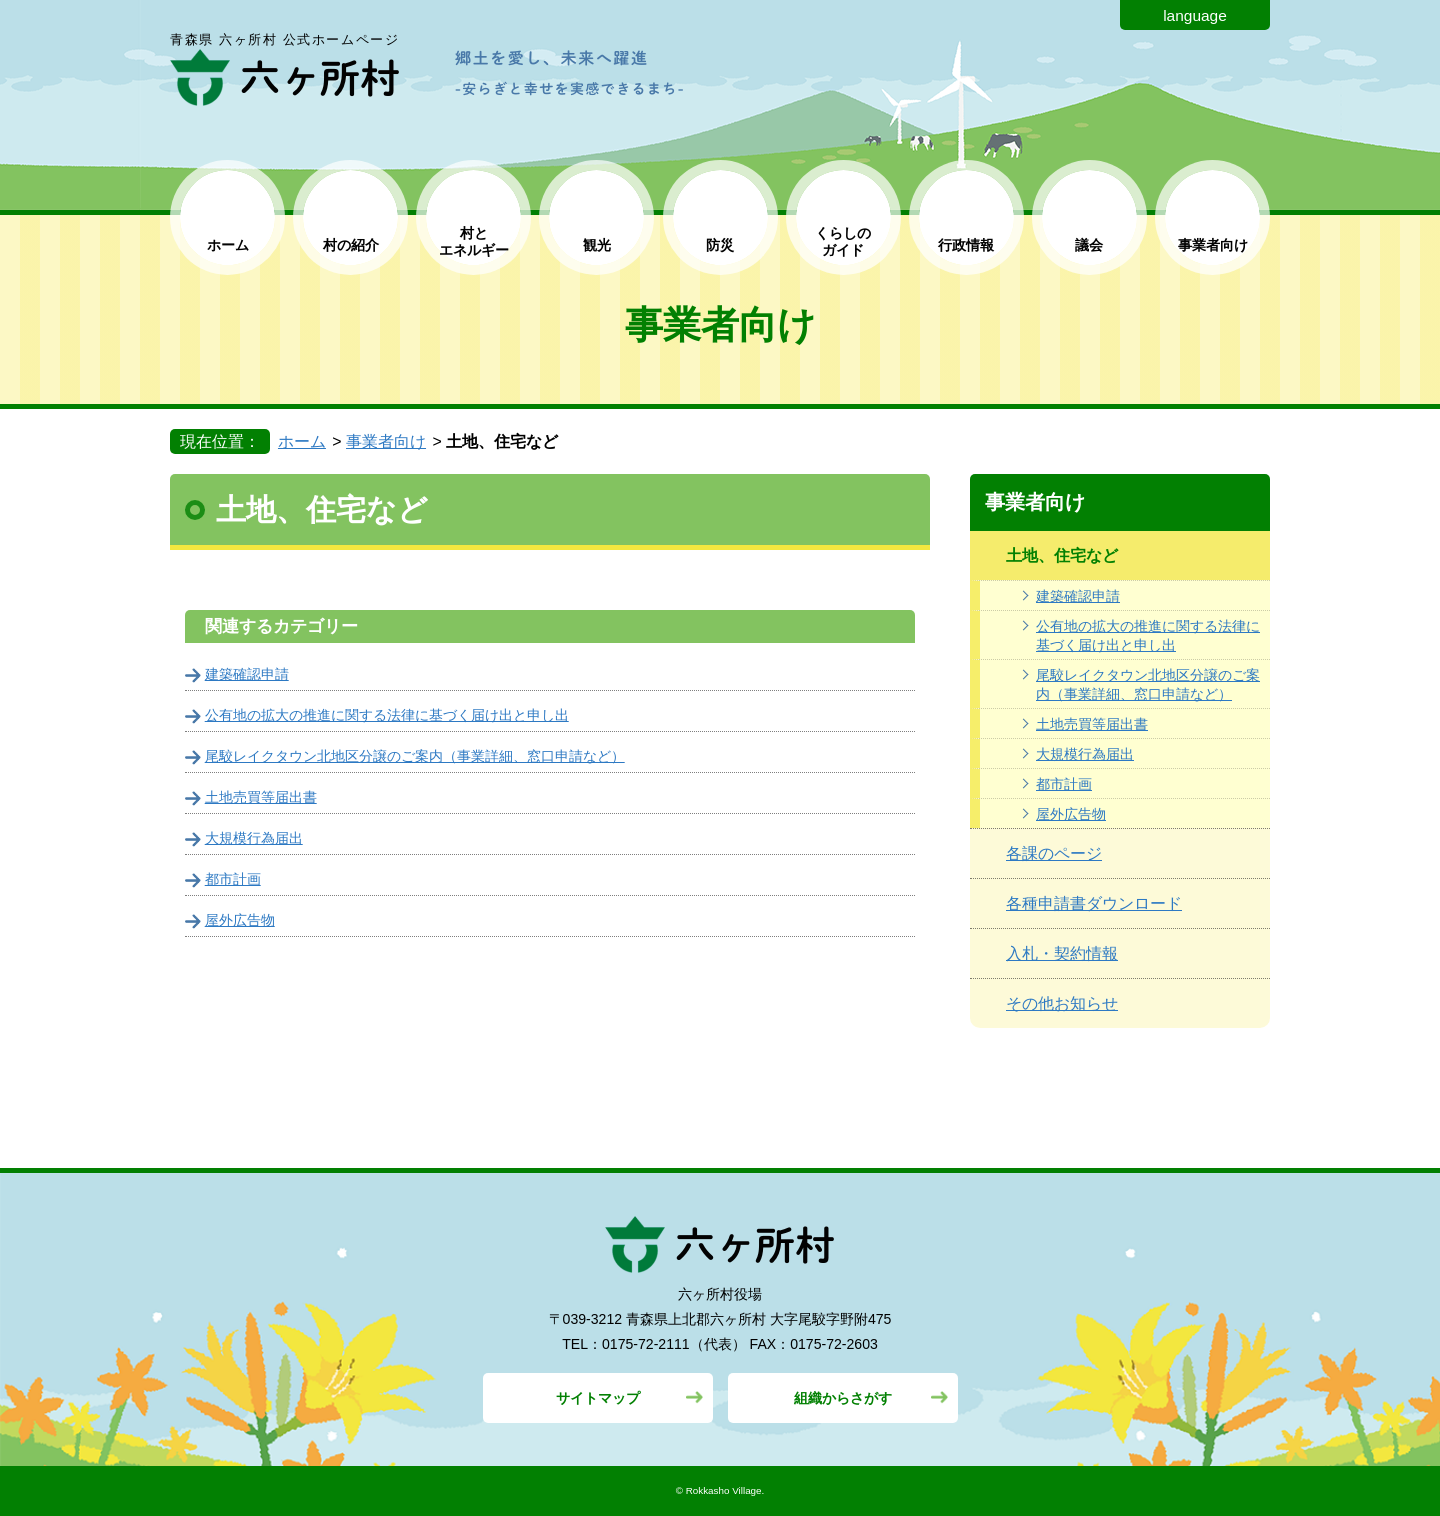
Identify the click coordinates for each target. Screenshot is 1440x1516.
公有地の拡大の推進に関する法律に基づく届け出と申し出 (1148, 635)
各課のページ (1054, 853)
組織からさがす (843, 1398)
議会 (1089, 245)
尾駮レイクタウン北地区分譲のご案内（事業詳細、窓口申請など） (1148, 684)
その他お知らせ (1062, 1003)
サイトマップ (598, 1398)
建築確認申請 (1078, 596)
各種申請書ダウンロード (1094, 903)
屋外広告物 (1071, 814)
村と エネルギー (474, 241)
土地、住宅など (1062, 555)
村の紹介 (351, 245)
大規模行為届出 (1085, 754)
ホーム (228, 245)
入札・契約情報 (1062, 953)
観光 (597, 245)
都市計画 (1064, 784)
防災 (720, 245)
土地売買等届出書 (1092, 724)
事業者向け (1213, 245)
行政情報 (966, 245)
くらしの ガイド (843, 241)
